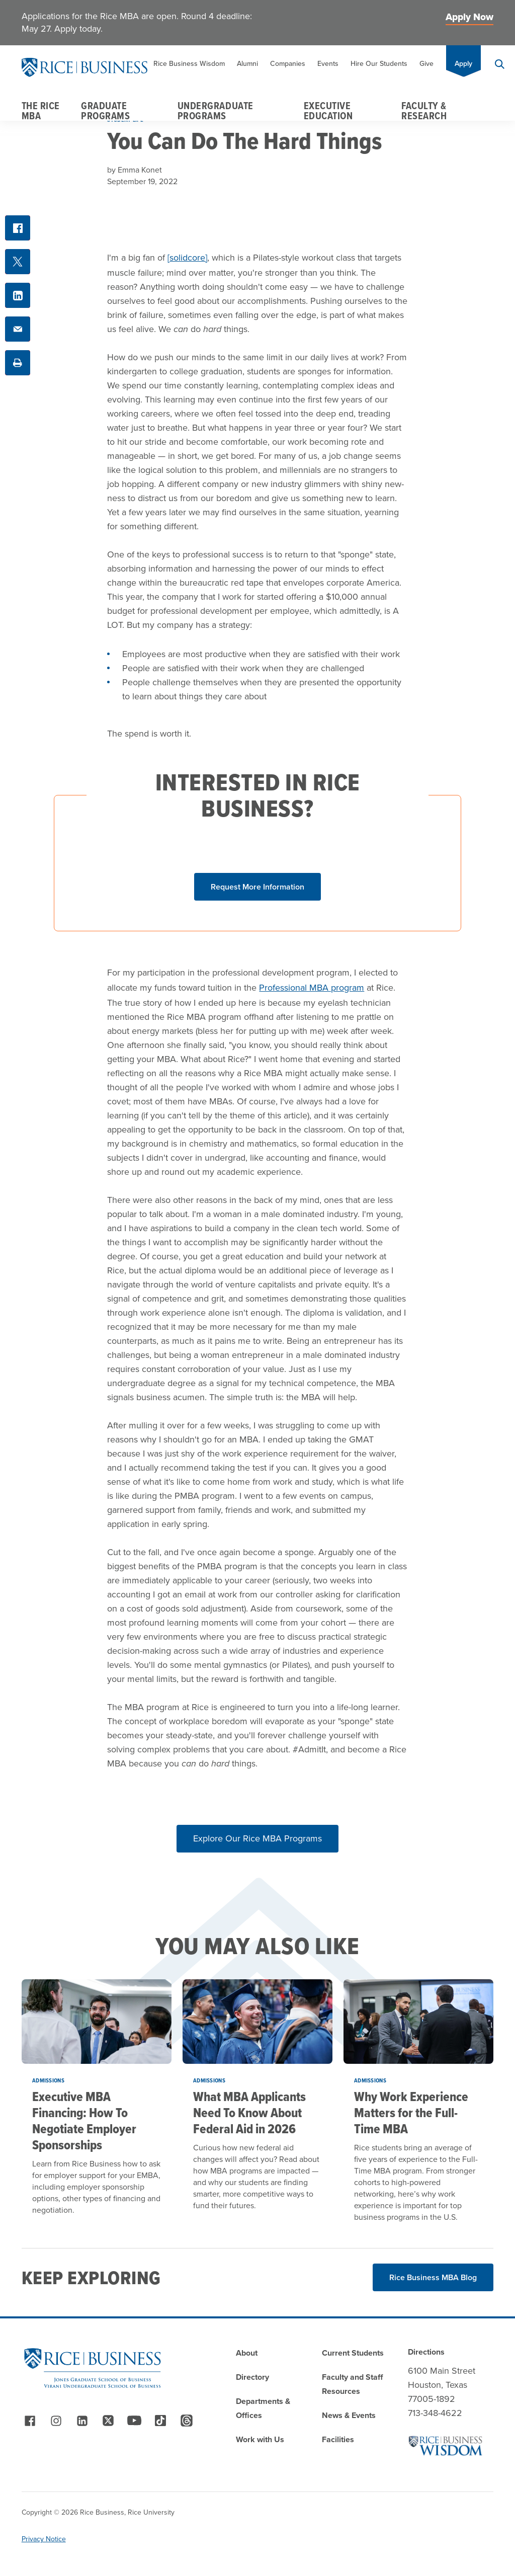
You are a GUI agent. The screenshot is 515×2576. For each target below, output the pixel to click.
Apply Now (469, 17)
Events (327, 63)
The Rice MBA (41, 110)
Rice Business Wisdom (189, 63)
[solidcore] (187, 257)
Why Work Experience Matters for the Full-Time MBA (411, 2112)
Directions (426, 2352)
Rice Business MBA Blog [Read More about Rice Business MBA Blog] (433, 2277)
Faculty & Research (424, 110)
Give (426, 63)
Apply (463, 63)
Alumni (247, 63)
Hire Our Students (379, 63)
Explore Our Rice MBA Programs (257, 1838)
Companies (287, 63)
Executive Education (328, 110)
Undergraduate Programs (215, 110)
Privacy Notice (44, 2539)
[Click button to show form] (257, 887)
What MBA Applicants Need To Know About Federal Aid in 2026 (249, 2112)
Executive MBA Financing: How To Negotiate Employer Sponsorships (84, 2120)
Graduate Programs (105, 110)
